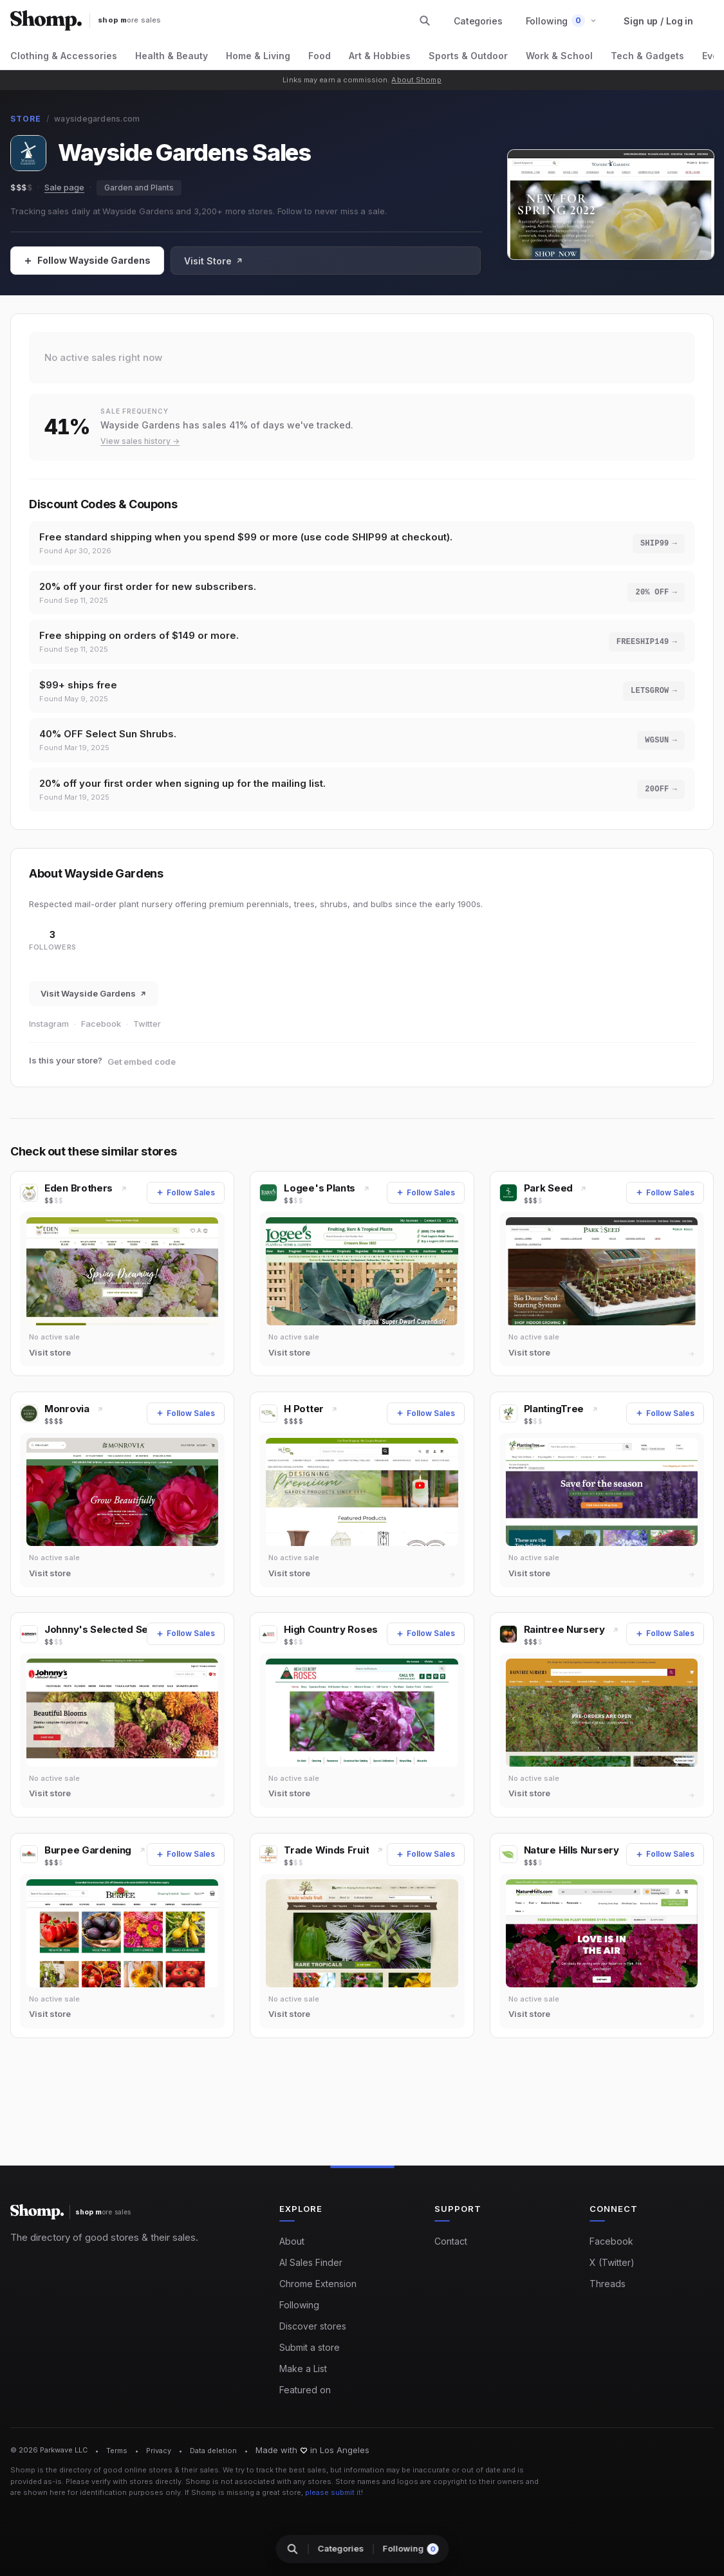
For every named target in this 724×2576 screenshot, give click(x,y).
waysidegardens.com (97, 119)
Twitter (147, 1039)
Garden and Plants (139, 187)
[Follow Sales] (87, 260)
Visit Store (213, 260)
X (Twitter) (612, 2263)
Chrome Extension (318, 2284)
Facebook (101, 1039)
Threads (607, 2284)
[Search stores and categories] (425, 21)
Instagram (49, 1039)
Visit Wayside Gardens (94, 1009)
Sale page (64, 187)
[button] (561, 21)
